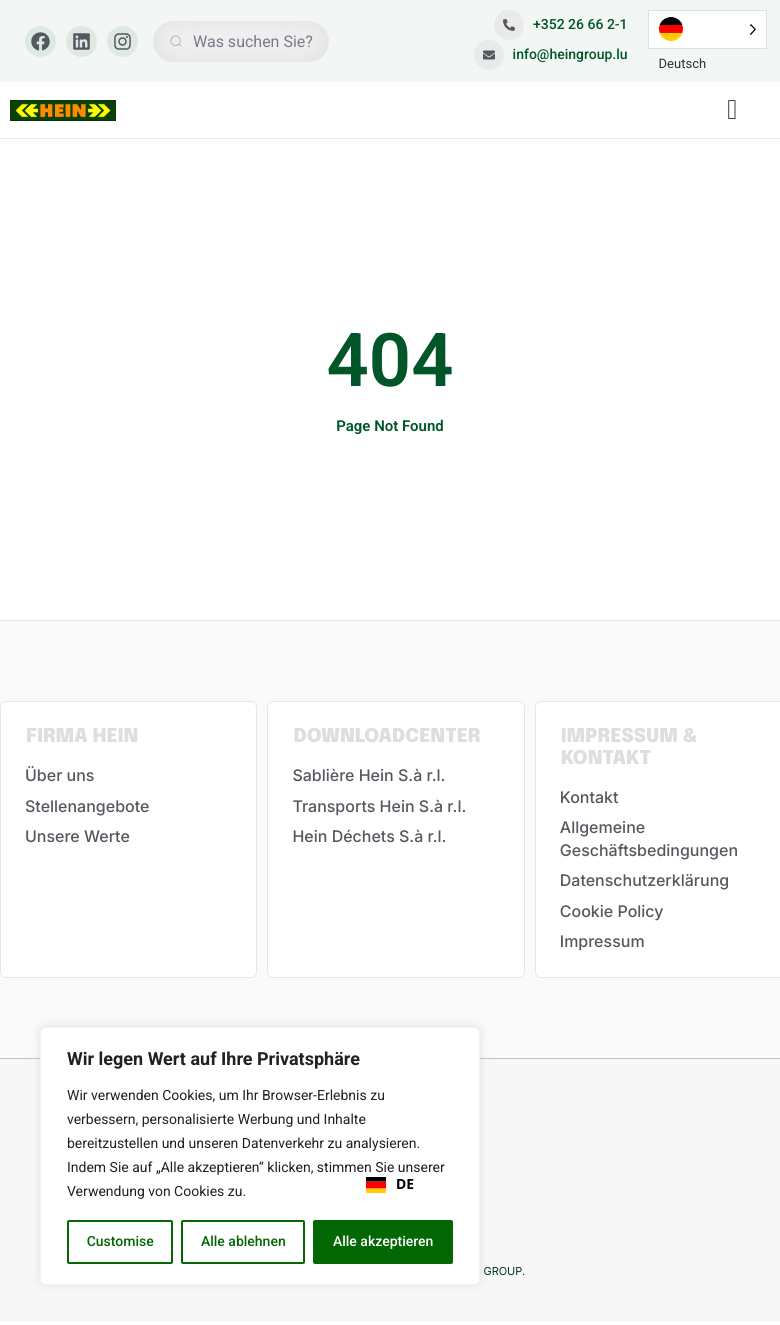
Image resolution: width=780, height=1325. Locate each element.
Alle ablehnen (243, 1242)
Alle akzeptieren (383, 1242)
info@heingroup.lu (551, 55)
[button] (732, 110)
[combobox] (390, 1185)
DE (390, 1185)
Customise (120, 1242)
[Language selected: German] (708, 29)
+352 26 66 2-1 (561, 25)
